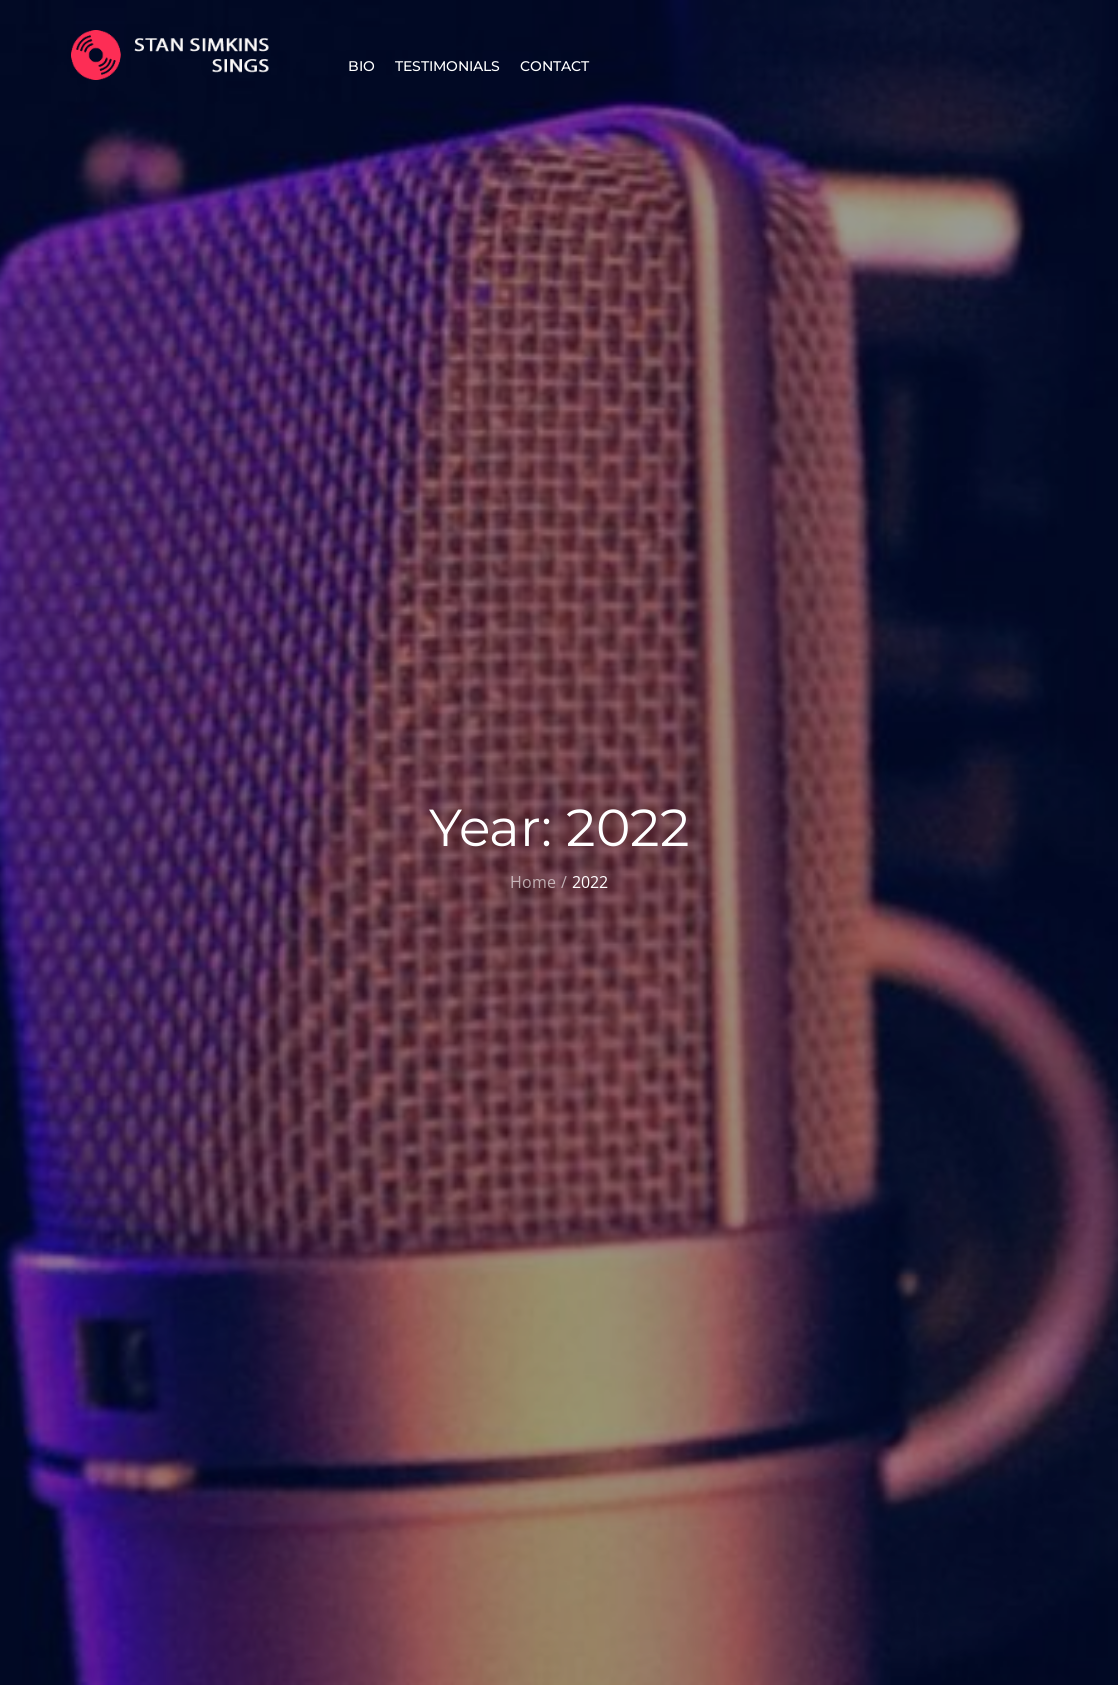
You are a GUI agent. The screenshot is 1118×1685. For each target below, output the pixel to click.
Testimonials (447, 66)
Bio (361, 66)
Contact (554, 66)
